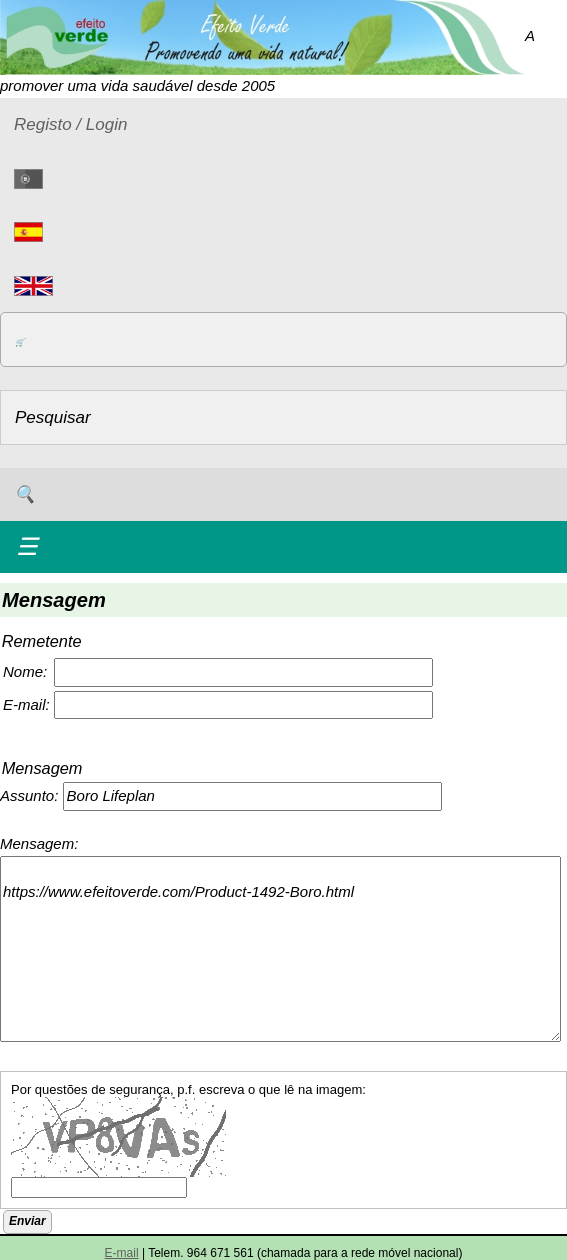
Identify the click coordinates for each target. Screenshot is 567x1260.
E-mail (122, 1253)
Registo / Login (70, 124)
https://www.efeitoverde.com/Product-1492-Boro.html (280, 949)
